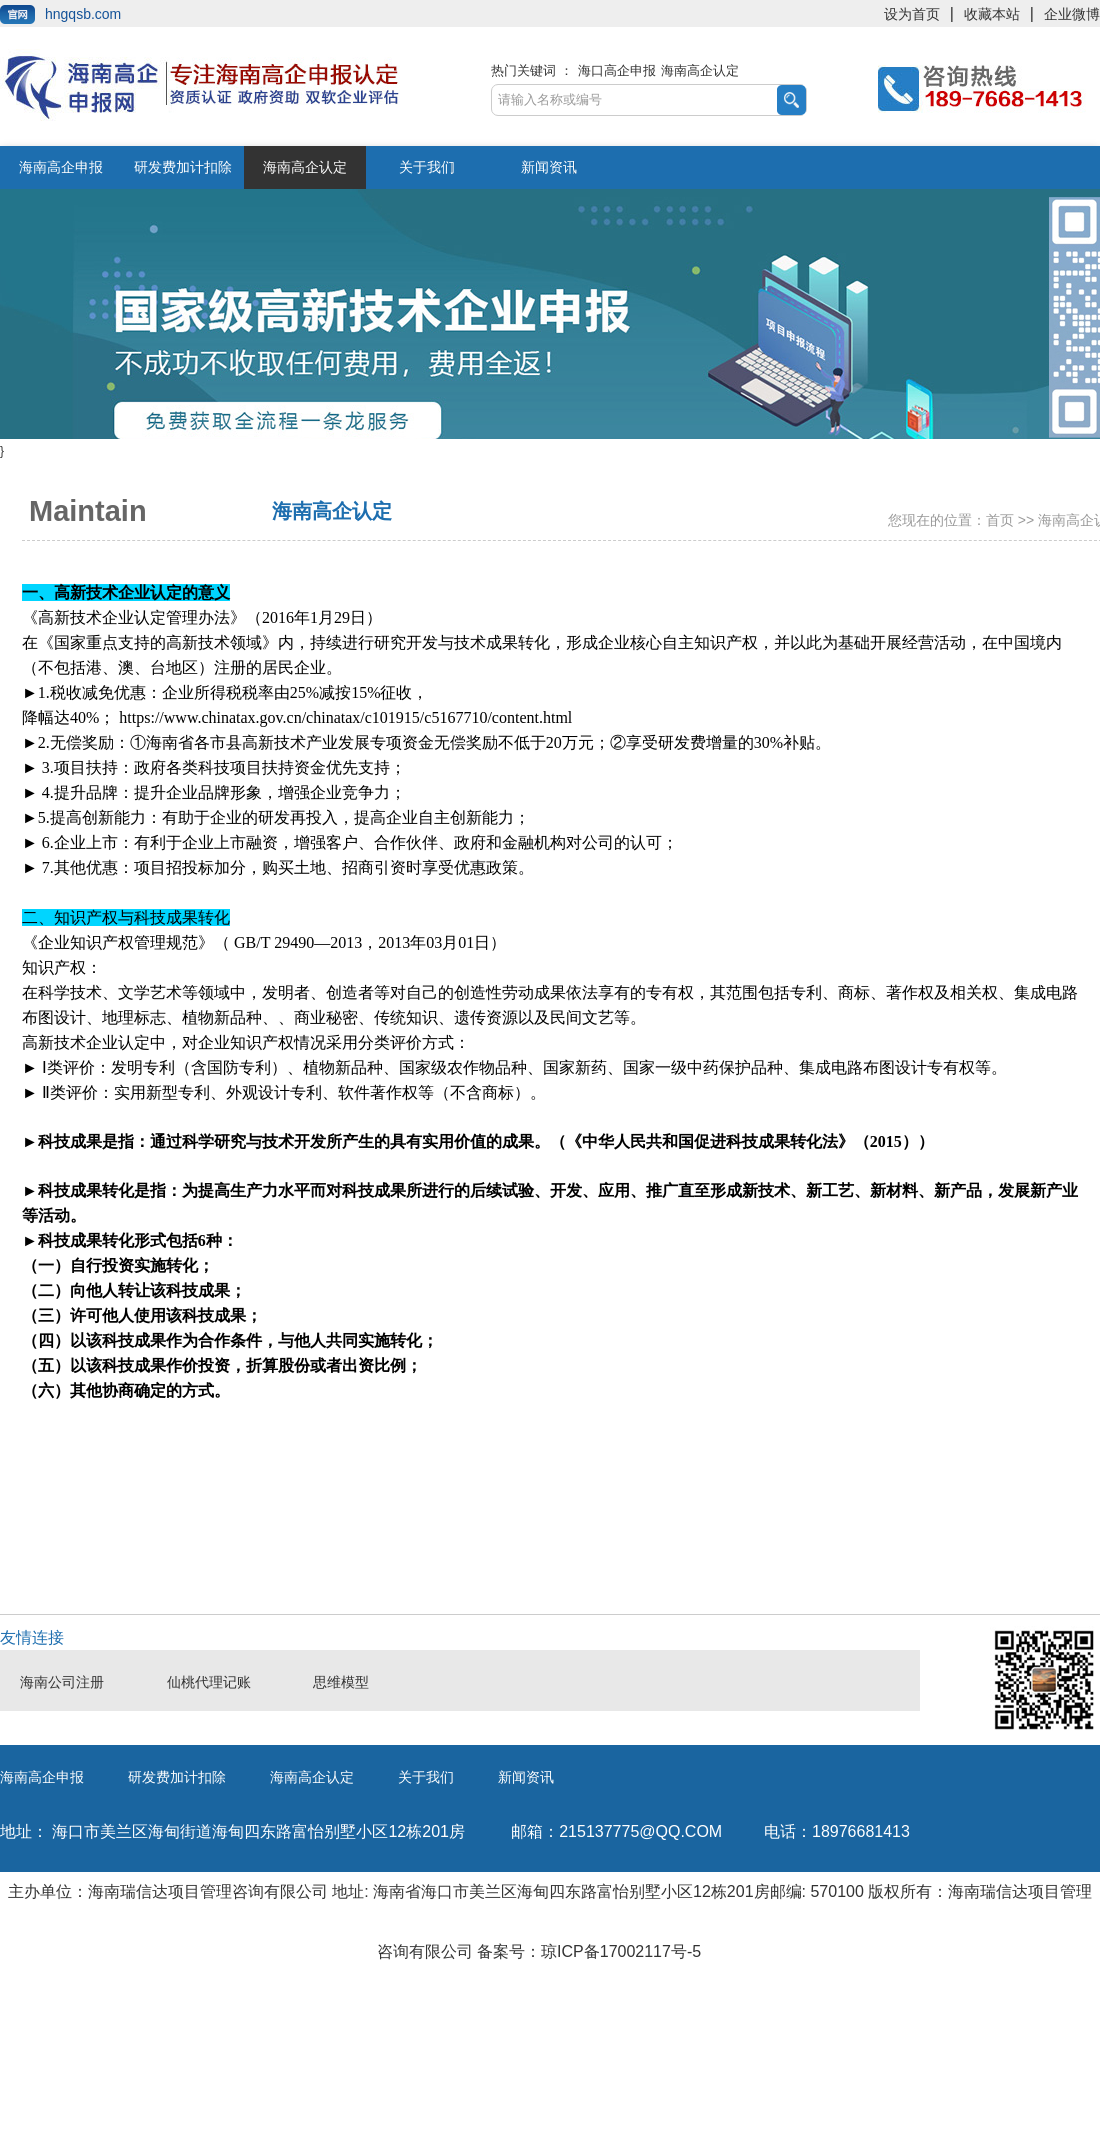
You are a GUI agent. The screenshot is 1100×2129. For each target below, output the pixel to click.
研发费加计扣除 (183, 167)
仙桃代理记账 (209, 1682)
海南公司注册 (62, 1682)
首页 (1000, 520)
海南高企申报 (61, 167)
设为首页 (912, 14)
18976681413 (837, 1831)
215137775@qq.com (616, 1831)
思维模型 (341, 1682)
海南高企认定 (700, 70)
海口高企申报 (617, 70)
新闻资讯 (549, 167)
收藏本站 (992, 14)
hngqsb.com (83, 14)
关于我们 (427, 167)
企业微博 (1072, 14)
